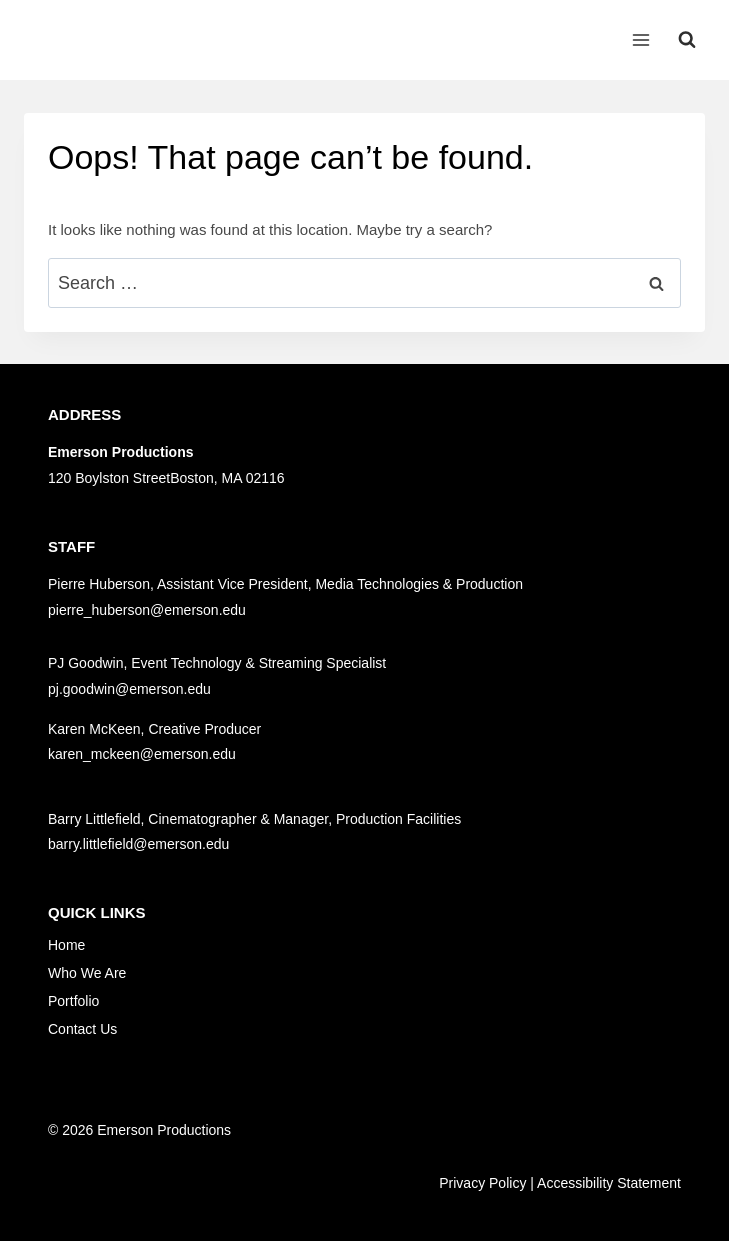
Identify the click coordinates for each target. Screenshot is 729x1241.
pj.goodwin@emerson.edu (129, 689)
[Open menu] (640, 39)
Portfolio (73, 1001)
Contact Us (82, 1029)
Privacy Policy (482, 1183)
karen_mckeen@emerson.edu (142, 754)
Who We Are (87, 973)
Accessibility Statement (609, 1183)
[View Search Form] (687, 40)
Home (66, 945)
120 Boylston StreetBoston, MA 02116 (166, 478)
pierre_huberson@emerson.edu (147, 610)
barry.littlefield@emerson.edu (138, 844)
